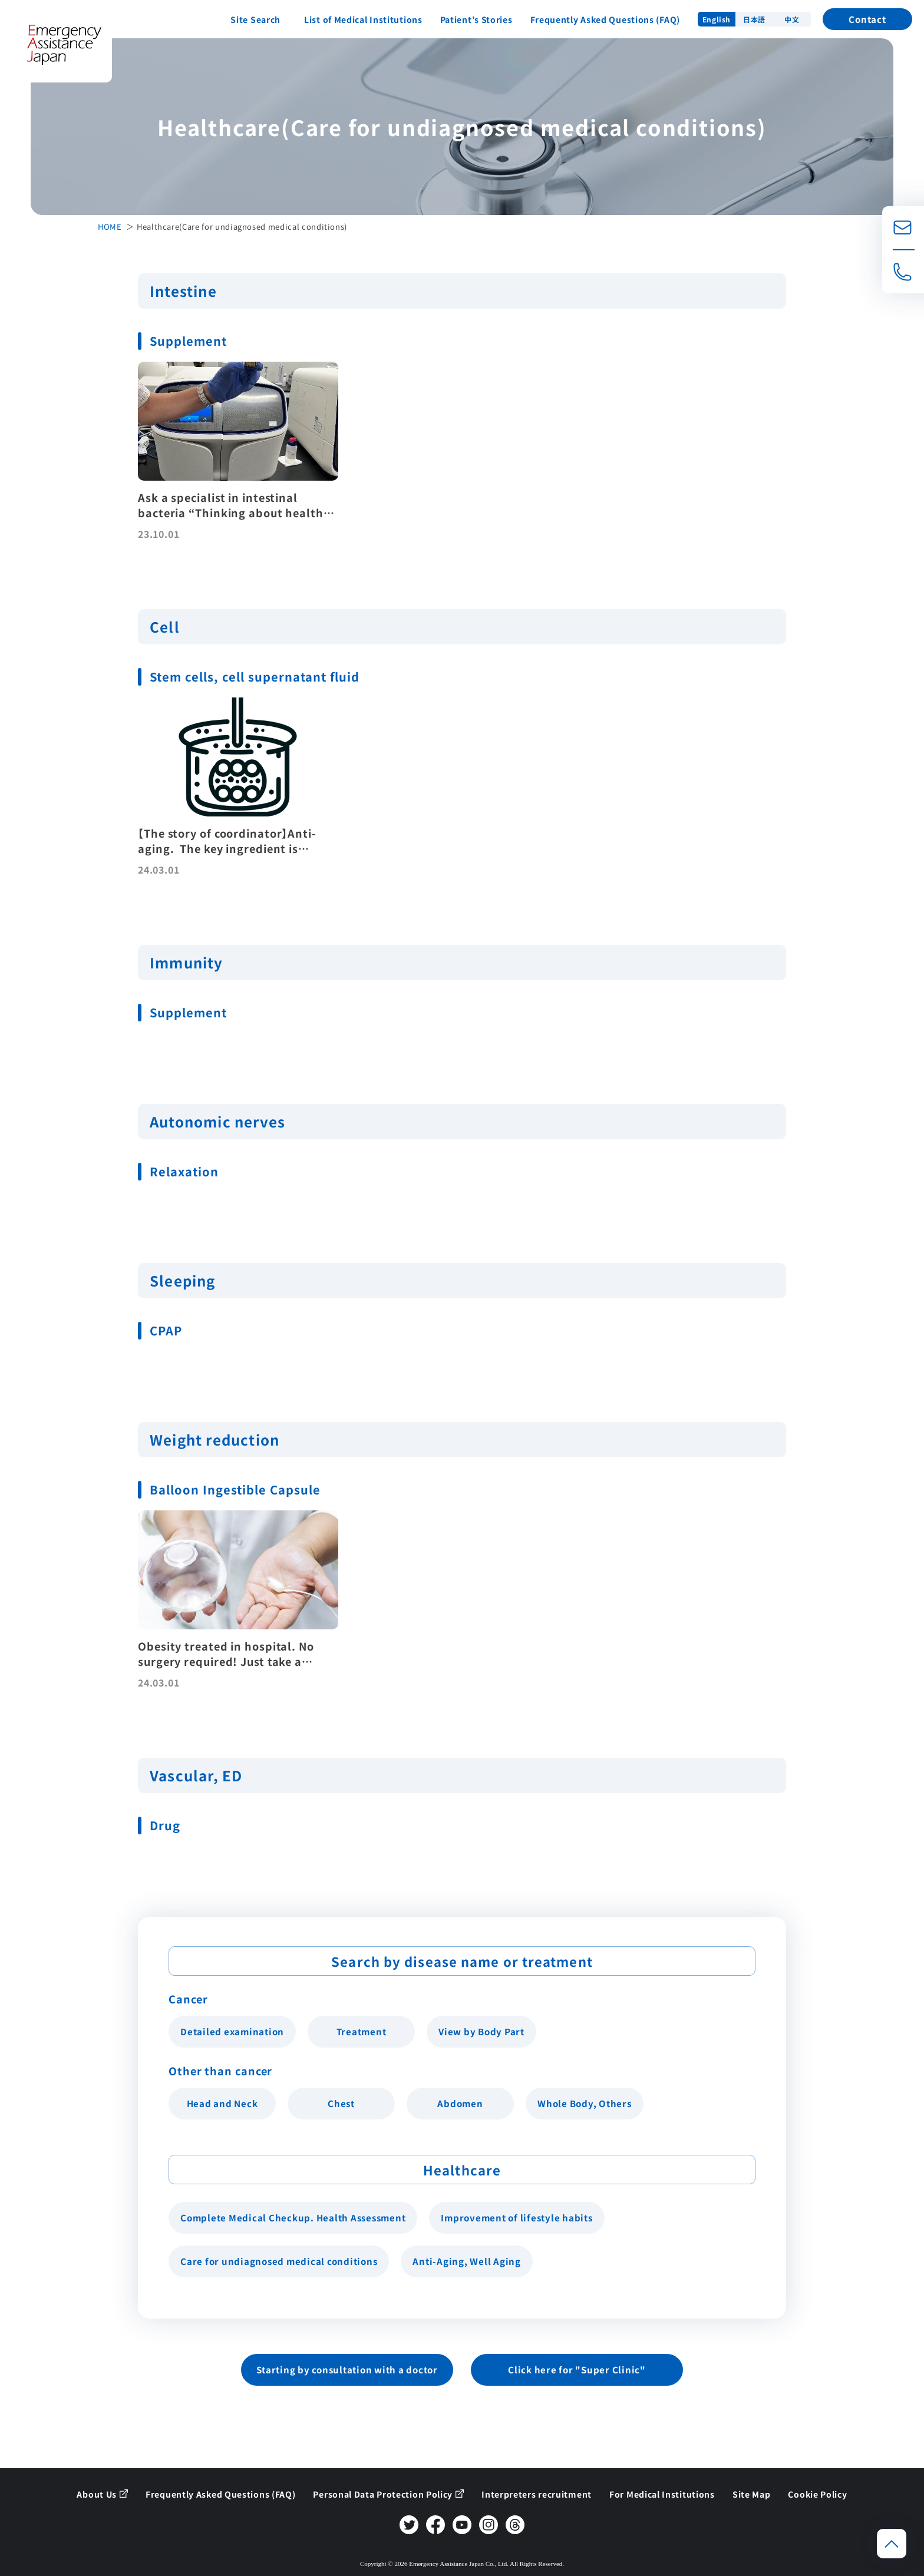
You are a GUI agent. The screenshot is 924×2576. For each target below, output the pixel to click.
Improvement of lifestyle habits (516, 2217)
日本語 (754, 19)
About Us (97, 2494)
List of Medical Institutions (363, 19)
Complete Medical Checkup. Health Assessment (292, 2217)
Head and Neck (222, 2103)
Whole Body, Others (584, 2103)
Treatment (361, 2031)
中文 (791, 19)
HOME (110, 226)
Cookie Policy (817, 2494)
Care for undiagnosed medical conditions (278, 2261)
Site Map (751, 2494)
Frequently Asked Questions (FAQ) (605, 19)
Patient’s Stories (476, 19)
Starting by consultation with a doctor (347, 2369)
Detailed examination (232, 2031)
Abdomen (460, 2103)
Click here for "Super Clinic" (577, 2369)
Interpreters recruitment (536, 2494)
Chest (341, 2103)
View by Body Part (481, 2031)
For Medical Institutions (662, 2494)
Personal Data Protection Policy (383, 2494)
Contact (867, 19)
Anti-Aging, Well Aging (466, 2261)
